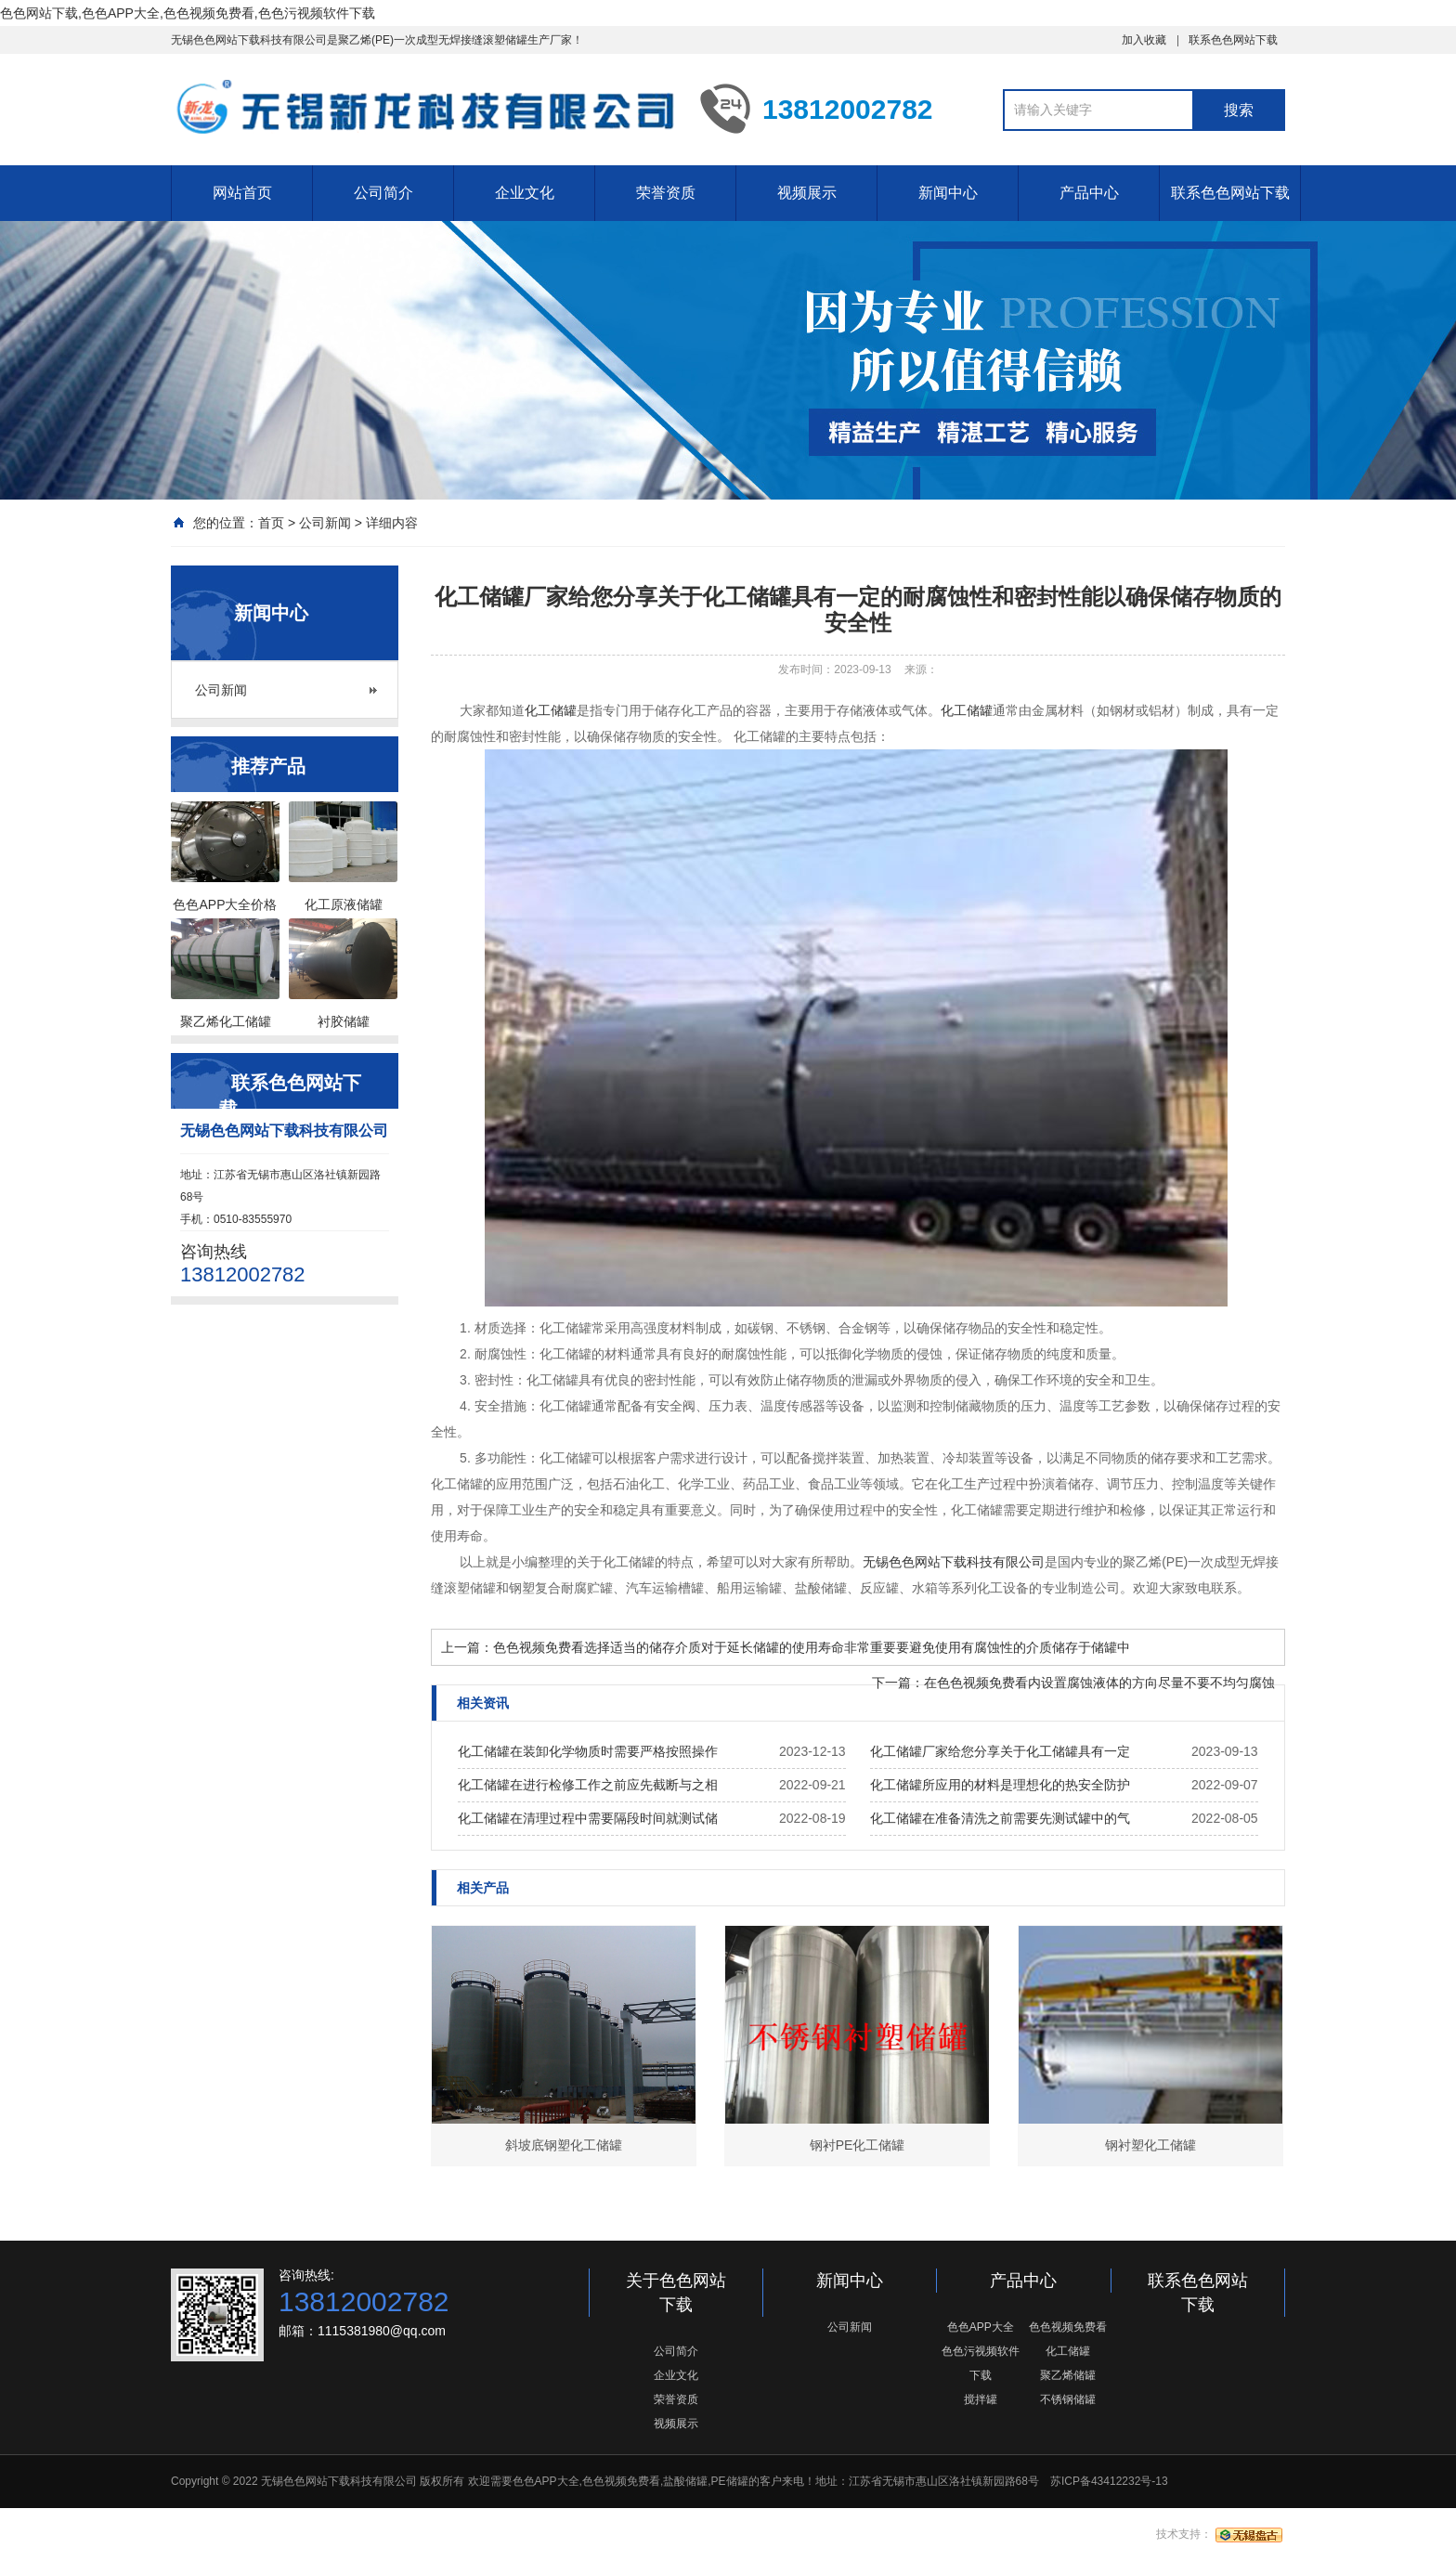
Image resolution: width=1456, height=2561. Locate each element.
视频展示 (807, 193)
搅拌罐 (980, 2399)
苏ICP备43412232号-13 (1109, 2481)
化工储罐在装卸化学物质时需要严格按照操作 (588, 1751)
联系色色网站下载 (1233, 39)
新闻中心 (948, 193)
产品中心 (1089, 193)
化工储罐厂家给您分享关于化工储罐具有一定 (1000, 1751)
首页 (271, 522)
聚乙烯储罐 (1068, 2375)
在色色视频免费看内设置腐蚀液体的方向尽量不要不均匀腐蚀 (1099, 1682)
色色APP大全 (980, 2327)
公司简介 (383, 193)
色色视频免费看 (1068, 2327)
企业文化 (524, 193)
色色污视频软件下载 (981, 2363)
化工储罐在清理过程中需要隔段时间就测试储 (588, 1818)
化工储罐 (967, 710)
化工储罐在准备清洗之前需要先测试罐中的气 (1000, 1818)
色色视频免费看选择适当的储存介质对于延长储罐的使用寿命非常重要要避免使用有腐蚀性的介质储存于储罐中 (811, 1647)
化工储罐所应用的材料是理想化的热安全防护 (1000, 1784)
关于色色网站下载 (676, 2292)
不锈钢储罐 (1068, 2399)
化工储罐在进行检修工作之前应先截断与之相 (588, 1784)
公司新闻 (325, 522)
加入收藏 (1144, 39)
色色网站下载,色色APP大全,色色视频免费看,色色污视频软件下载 (187, 13)
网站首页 (242, 193)
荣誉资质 (666, 193)
